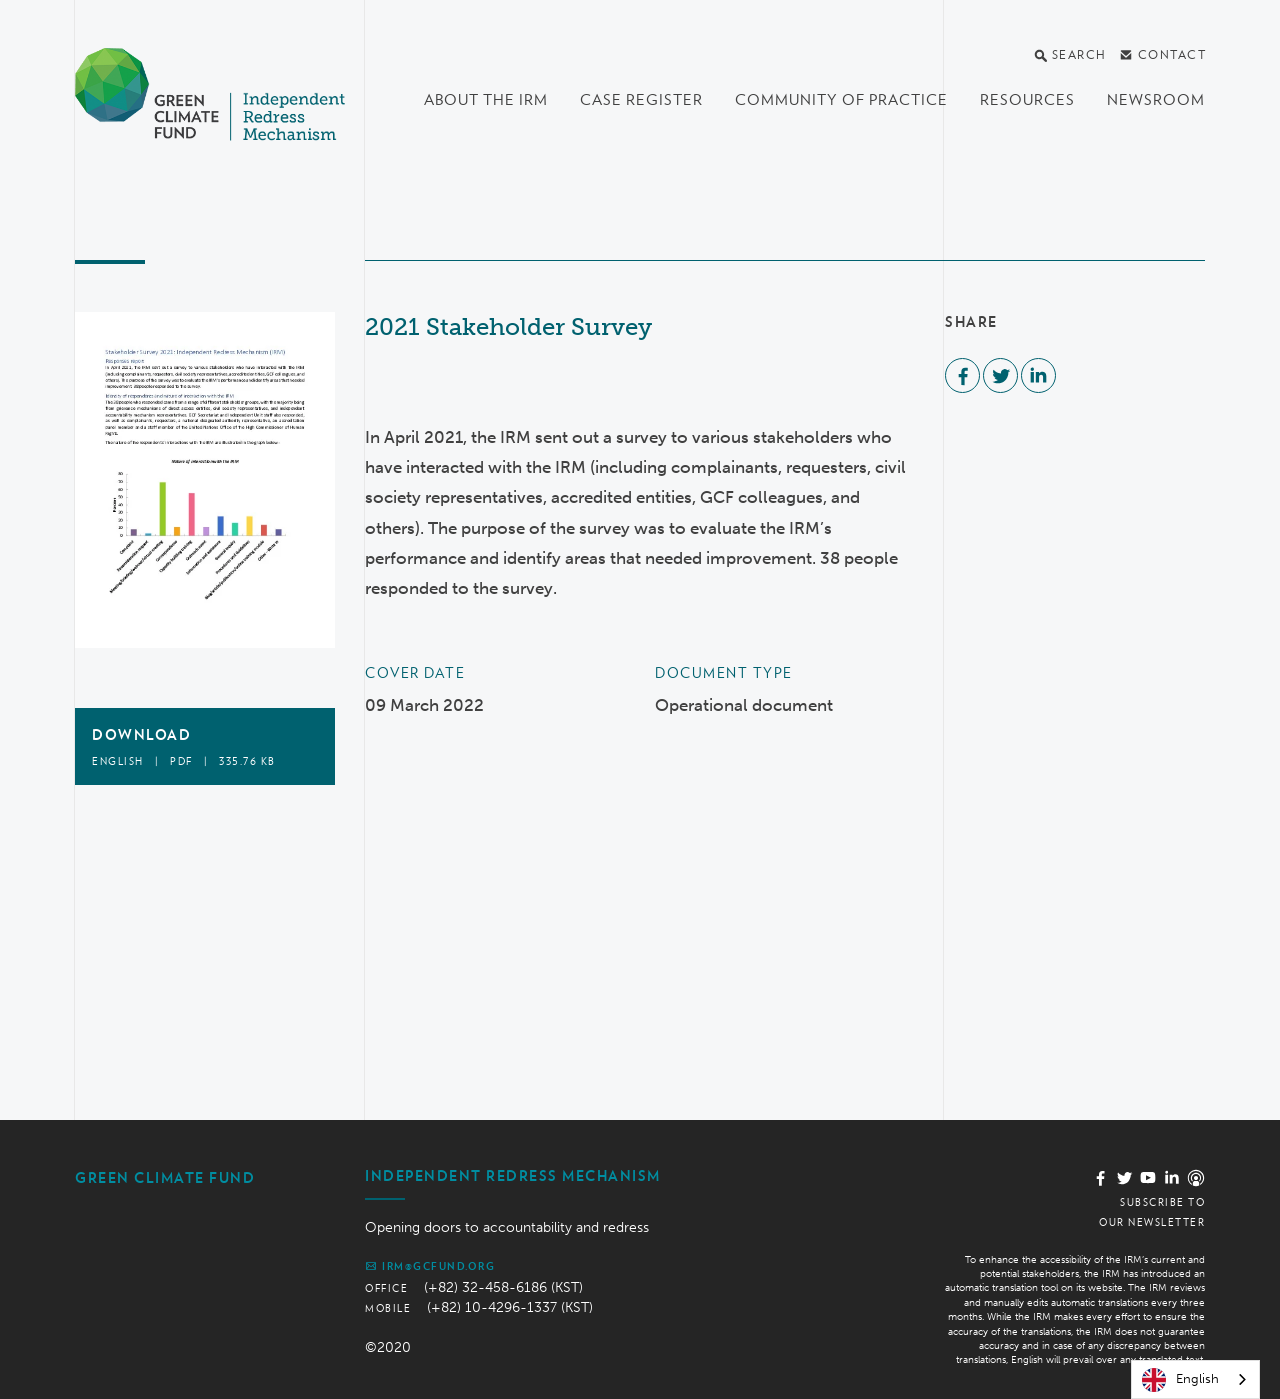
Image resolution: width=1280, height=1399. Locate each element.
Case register (641, 100)
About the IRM (486, 100)
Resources (1027, 100)
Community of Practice (841, 100)
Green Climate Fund (165, 1178)
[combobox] (1195, 1379)
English (1180, 1380)
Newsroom (1156, 100)
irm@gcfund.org (430, 1266)
